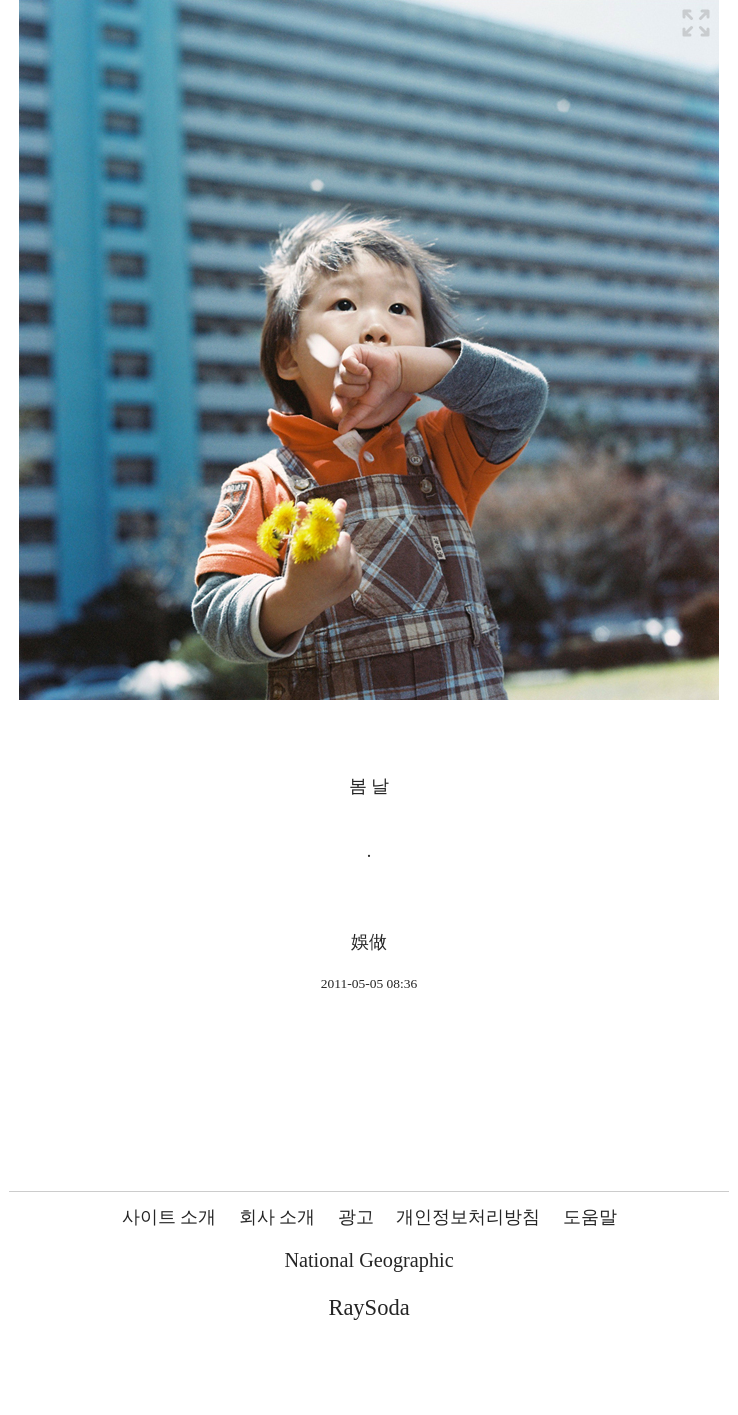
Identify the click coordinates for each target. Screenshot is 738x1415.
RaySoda (368, 1307)
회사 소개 (277, 1217)
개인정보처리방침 (468, 1217)
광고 (356, 1217)
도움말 (590, 1217)
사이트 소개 (169, 1217)
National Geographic (368, 1260)
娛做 (369, 942)
